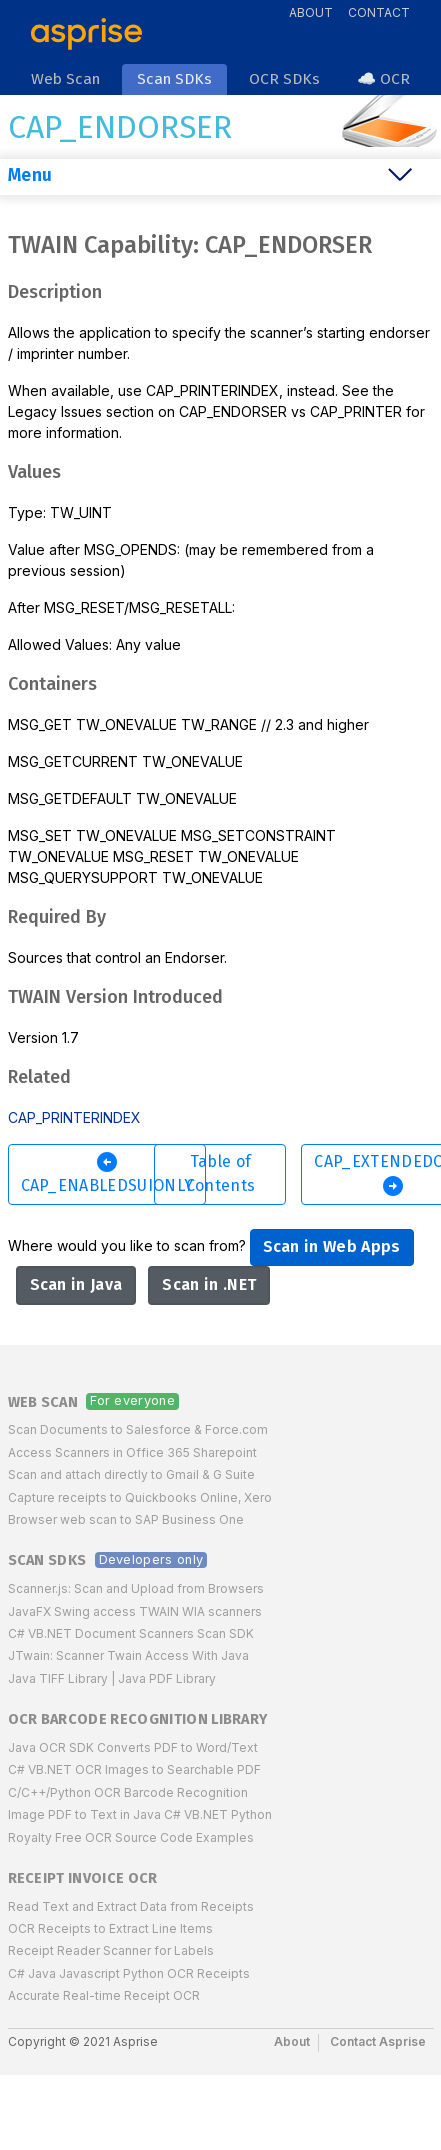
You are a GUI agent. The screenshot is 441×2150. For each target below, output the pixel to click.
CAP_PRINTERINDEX (74, 1117)
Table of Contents (221, 1173)
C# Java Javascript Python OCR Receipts (129, 1973)
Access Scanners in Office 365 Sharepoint (132, 1452)
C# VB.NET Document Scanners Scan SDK (131, 1633)
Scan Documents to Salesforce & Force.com (138, 1429)
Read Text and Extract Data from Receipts (131, 1906)
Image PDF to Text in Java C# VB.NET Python (140, 1814)
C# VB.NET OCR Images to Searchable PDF (134, 1769)
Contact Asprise (378, 2041)
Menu (30, 175)
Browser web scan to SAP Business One (126, 1519)
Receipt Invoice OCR (83, 1878)
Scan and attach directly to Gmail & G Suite (131, 1474)
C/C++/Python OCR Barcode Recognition (128, 1792)
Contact (379, 12)
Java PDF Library (167, 1678)
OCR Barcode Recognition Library (138, 1719)
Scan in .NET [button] (209, 1284)
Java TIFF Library (58, 1678)
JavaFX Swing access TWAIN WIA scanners (135, 1611)
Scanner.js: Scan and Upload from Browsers (136, 1588)
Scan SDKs (47, 1560)
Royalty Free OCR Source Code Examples (131, 1837)
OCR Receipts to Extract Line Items (110, 1928)
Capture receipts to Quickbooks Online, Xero (140, 1497)
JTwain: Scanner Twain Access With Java (128, 1655)
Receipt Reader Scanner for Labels (111, 1950)
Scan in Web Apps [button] (332, 1246)
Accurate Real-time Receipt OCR (104, 1995)
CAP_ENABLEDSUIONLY (107, 1172)
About (311, 12)
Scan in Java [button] (76, 1284)
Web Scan (43, 1402)
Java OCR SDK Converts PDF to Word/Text (133, 1747)
